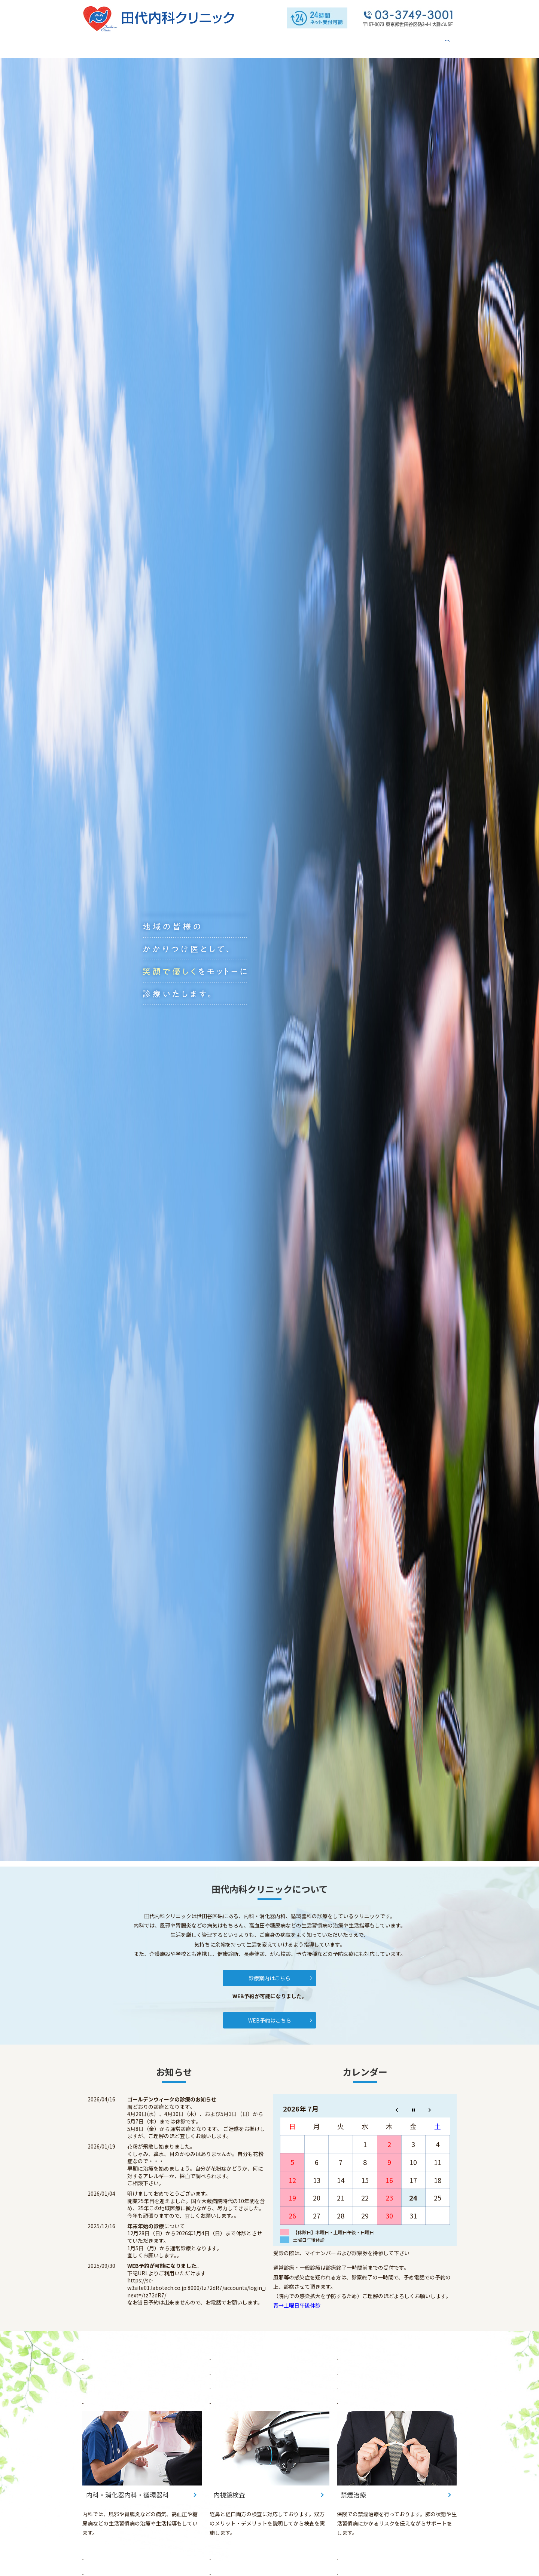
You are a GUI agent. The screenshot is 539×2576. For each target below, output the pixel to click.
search (441, 52)
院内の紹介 (202, 48)
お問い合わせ (408, 48)
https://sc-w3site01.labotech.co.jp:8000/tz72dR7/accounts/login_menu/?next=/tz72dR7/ (205, 2288)
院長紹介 (169, 48)
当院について (135, 48)
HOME (103, 48)
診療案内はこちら (269, 1978)
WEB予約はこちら (269, 2020)
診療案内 (233, 48)
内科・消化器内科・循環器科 (286, 48)
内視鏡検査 (342, 48)
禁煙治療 (373, 48)
